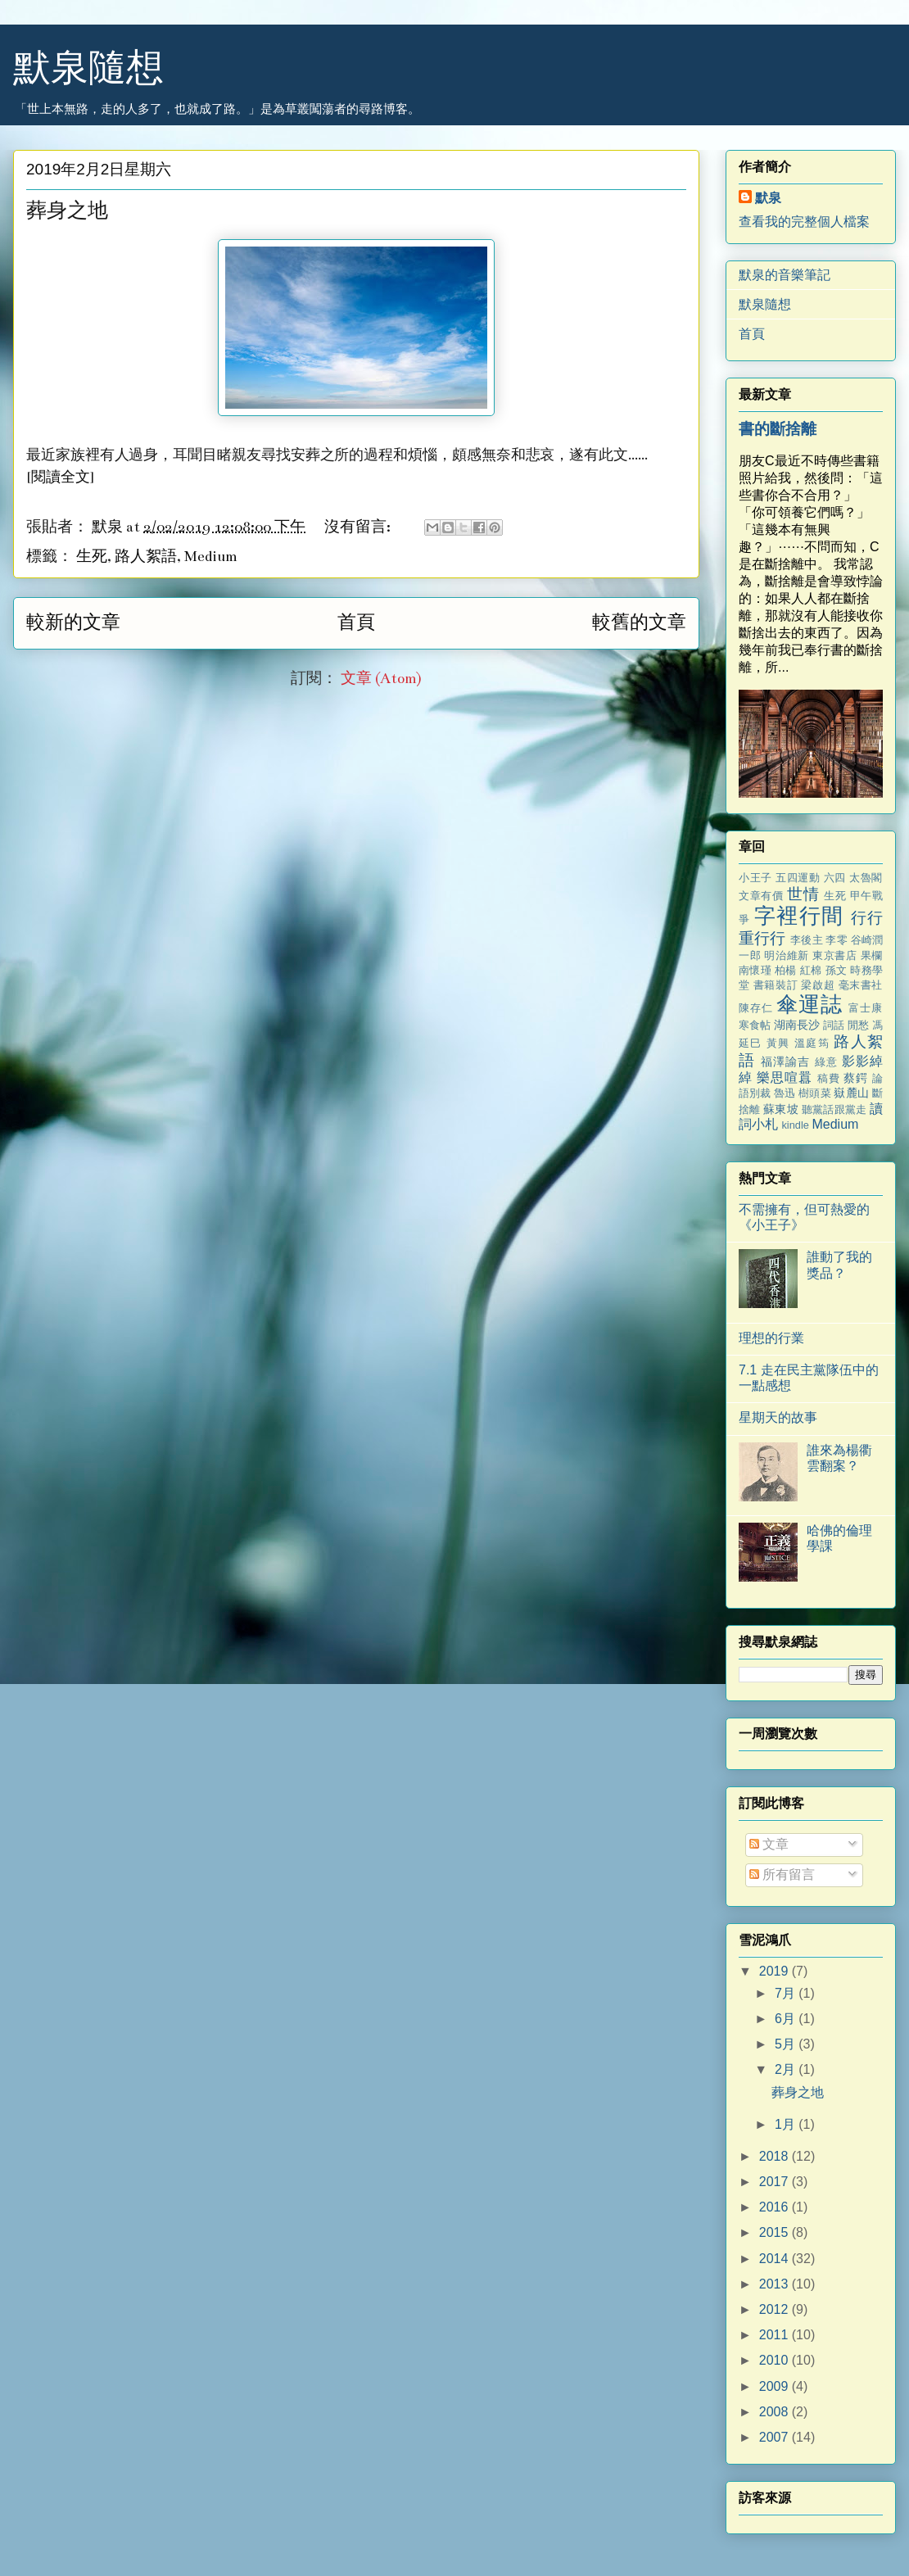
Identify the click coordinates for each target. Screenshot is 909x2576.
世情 (803, 894)
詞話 (833, 1025)
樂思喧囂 (784, 1077)
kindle (794, 1125)
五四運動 (798, 877)
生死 (91, 556)
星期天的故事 (778, 1417)
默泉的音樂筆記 (784, 275)
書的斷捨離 (777, 428)
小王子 (755, 877)
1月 (786, 2124)
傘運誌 (809, 1004)
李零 (836, 940)
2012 (775, 2309)
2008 (775, 2412)
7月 (786, 1993)
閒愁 (858, 1025)
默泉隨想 (88, 67)
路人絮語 (146, 556)
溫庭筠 (812, 1043)
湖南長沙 (797, 1024)
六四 (835, 877)
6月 (786, 2019)
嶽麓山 (851, 1092)
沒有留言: (359, 527)
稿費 (828, 1078)
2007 (775, 2437)
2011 (775, 2335)
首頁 (356, 622)
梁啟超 (817, 985)
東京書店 (834, 955)
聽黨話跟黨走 (834, 1109)
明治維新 (786, 955)
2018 (775, 2156)
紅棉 (811, 970)
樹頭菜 (814, 1093)
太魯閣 (866, 877)
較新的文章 (73, 622)
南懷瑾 (755, 970)
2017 (775, 2182)
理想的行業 (771, 1338)
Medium (210, 556)
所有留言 (782, 1874)
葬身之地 (67, 212)
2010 (775, 2360)
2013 (775, 2284)
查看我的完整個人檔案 (804, 222)
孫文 (836, 970)
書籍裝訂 (775, 985)
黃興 (778, 1043)
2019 (775, 1971)
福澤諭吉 (786, 1061)
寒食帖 (755, 1025)
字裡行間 (798, 915)
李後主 (806, 940)
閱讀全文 (60, 477)
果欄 (872, 955)
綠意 (826, 1062)
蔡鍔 (855, 1077)
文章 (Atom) (381, 678)
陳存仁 (756, 1008)
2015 (775, 2232)
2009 (775, 2386)
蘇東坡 (780, 1109)
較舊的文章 (639, 622)
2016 (775, 2207)
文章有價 (761, 896)
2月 (786, 2069)
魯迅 (784, 1093)
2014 (775, 2259)
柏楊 (786, 970)
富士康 (865, 1008)
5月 (786, 2044)
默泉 (768, 198)
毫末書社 (861, 985)
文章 (769, 1844)
